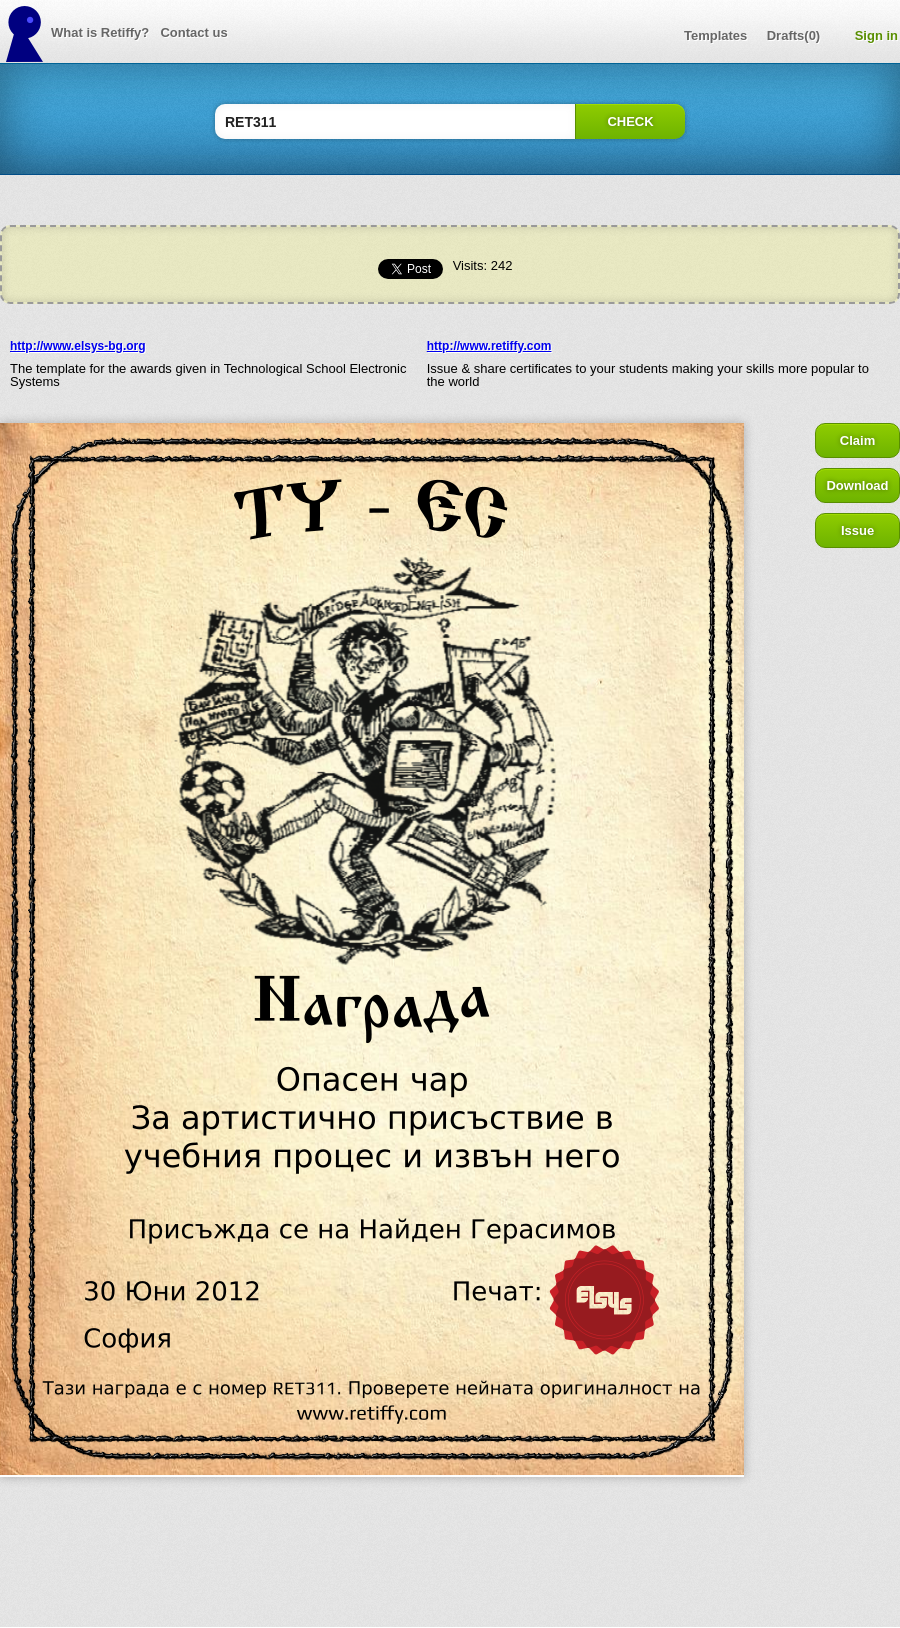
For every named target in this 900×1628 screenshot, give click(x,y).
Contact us (193, 32)
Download (857, 485)
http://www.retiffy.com (489, 346)
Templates (715, 35)
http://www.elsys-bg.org (78, 346)
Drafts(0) (793, 35)
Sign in (876, 35)
